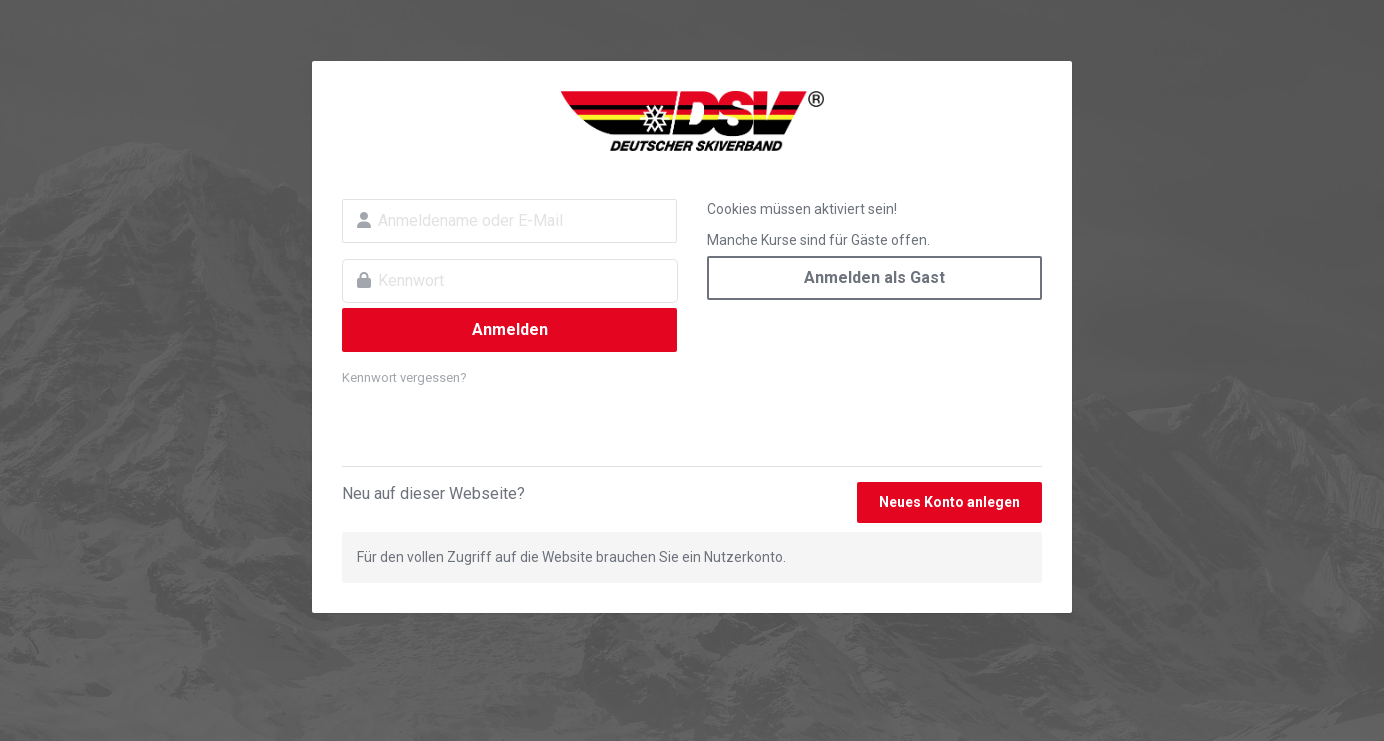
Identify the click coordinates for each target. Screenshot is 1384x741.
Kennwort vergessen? (404, 377)
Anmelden (510, 329)
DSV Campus (692, 121)
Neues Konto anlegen (949, 502)
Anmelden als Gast (874, 277)
